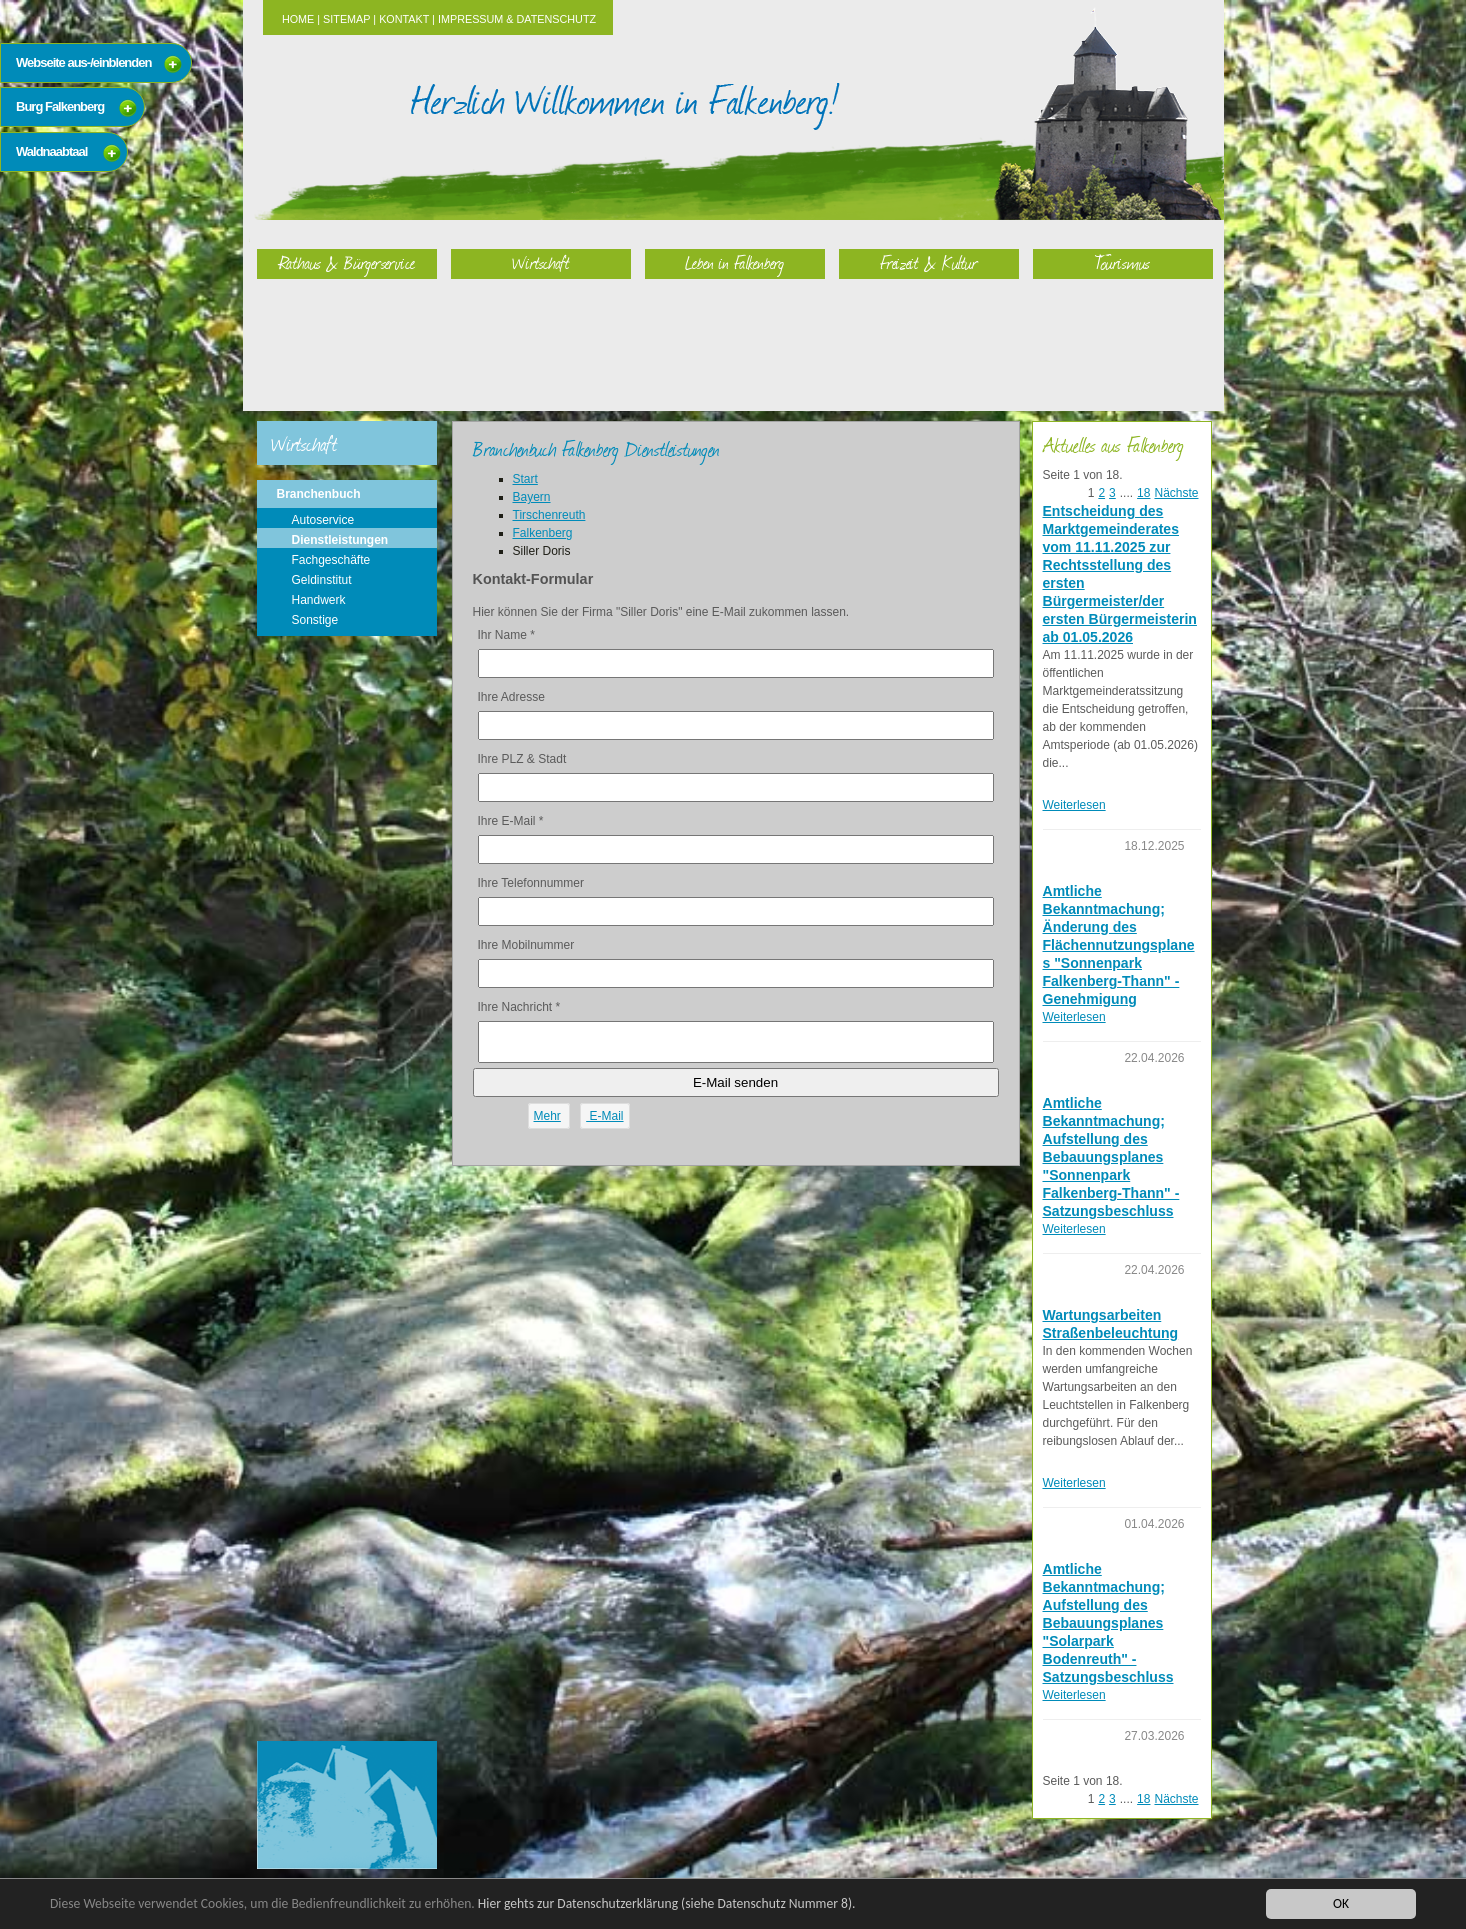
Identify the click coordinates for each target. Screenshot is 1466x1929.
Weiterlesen (1074, 805)
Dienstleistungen (340, 540)
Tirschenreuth (549, 515)
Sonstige (315, 620)
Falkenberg (543, 533)
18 (1143, 493)
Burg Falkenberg (60, 106)
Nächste (1176, 493)
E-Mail (604, 1116)
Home (298, 19)
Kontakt (404, 19)
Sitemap (346, 19)
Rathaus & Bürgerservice (347, 262)
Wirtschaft (541, 262)
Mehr (547, 1116)
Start (525, 479)
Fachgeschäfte (331, 560)
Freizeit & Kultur (929, 262)
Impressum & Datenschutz (517, 19)
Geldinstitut (322, 580)
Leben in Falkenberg (734, 262)
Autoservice (323, 520)
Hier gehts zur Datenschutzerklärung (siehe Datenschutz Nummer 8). (667, 1903)
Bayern (532, 497)
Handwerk (319, 600)
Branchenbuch (319, 494)
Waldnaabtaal (51, 151)
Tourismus (1122, 262)
